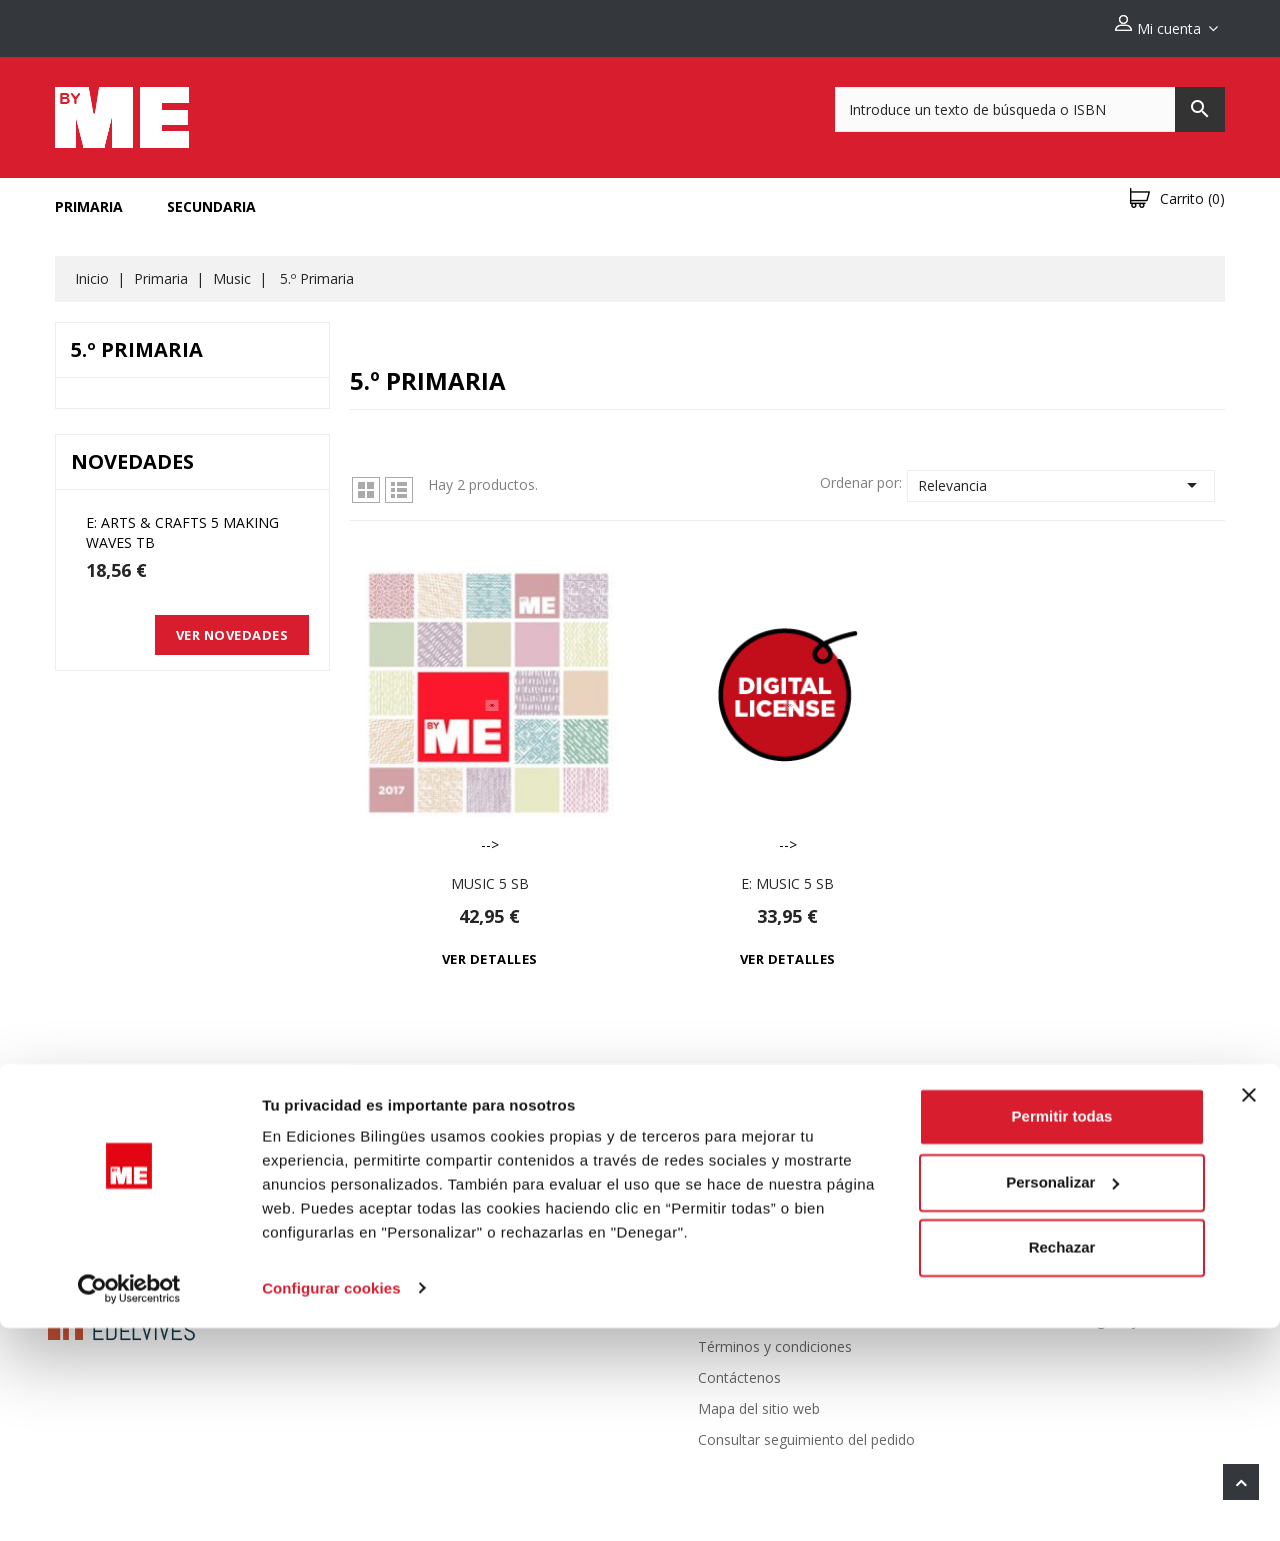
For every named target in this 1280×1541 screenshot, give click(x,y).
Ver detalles (490, 951)
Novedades (473, 1276)
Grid (366, 482)
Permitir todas (1062, 1330)
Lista (399, 482)
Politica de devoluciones (776, 1276)
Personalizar (1062, 1395)
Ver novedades (232, 627)
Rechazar (1062, 1461)
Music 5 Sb (490, 875)
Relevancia (1061, 477)
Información (1047, 1230)
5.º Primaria (137, 341)
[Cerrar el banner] (1249, 1309)
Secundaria (211, 198)
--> (489, 696)
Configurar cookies (331, 1501)
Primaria (89, 198)
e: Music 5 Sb (787, 875)
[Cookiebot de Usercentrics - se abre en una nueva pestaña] (129, 1502)
